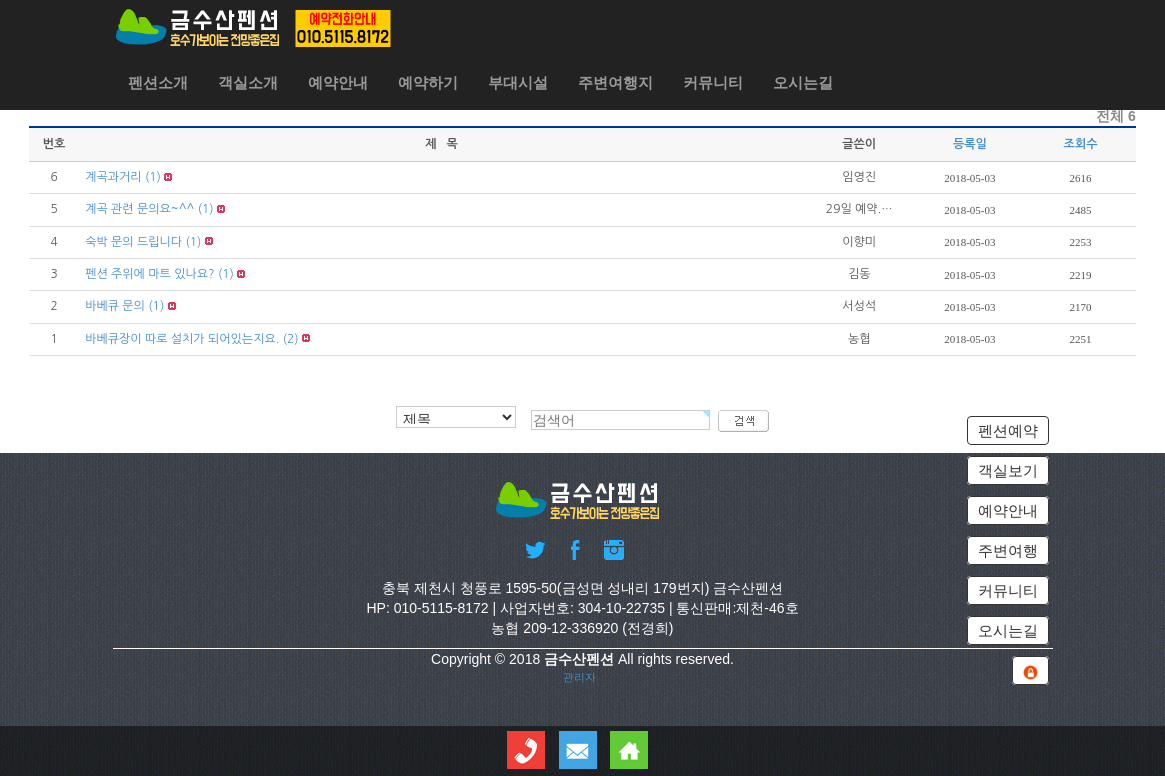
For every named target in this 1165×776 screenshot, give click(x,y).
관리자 (579, 677)
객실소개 (248, 82)
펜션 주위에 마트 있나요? (149, 274)
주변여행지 (615, 82)
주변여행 (1008, 550)
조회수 (1081, 144)
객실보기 (1008, 470)
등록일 (970, 144)
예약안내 (338, 82)
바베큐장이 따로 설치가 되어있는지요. (182, 339)
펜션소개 (158, 82)
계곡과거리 (113, 177)
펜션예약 (1008, 430)
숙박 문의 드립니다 (133, 242)
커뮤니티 (713, 82)
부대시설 (518, 82)
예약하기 (428, 82)
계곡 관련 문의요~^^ (139, 209)
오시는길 (803, 82)
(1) (153, 177)
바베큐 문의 (115, 306)
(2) (291, 339)
